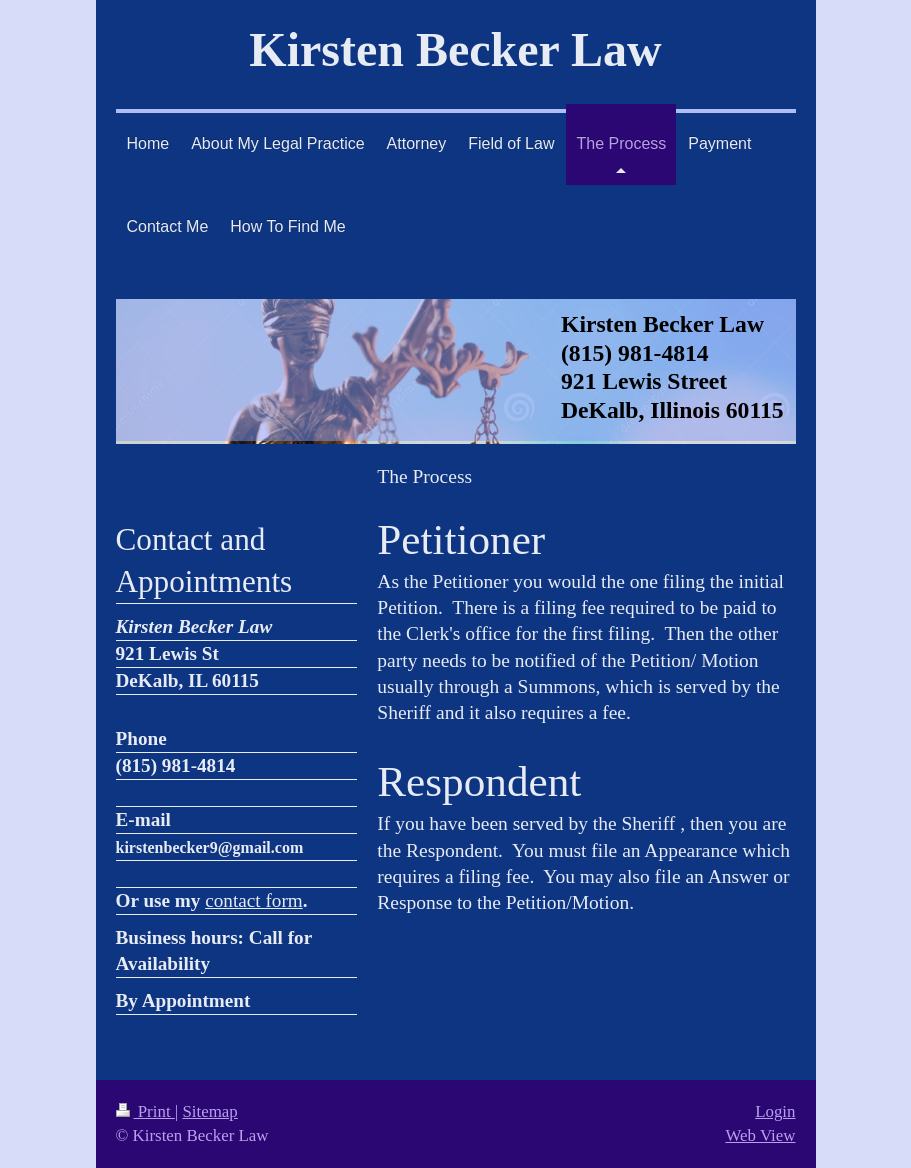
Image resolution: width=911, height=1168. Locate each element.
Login (775, 1111)
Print (145, 1111)
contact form (254, 900)
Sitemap (209, 1111)
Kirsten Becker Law (455, 49)
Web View (760, 1135)
